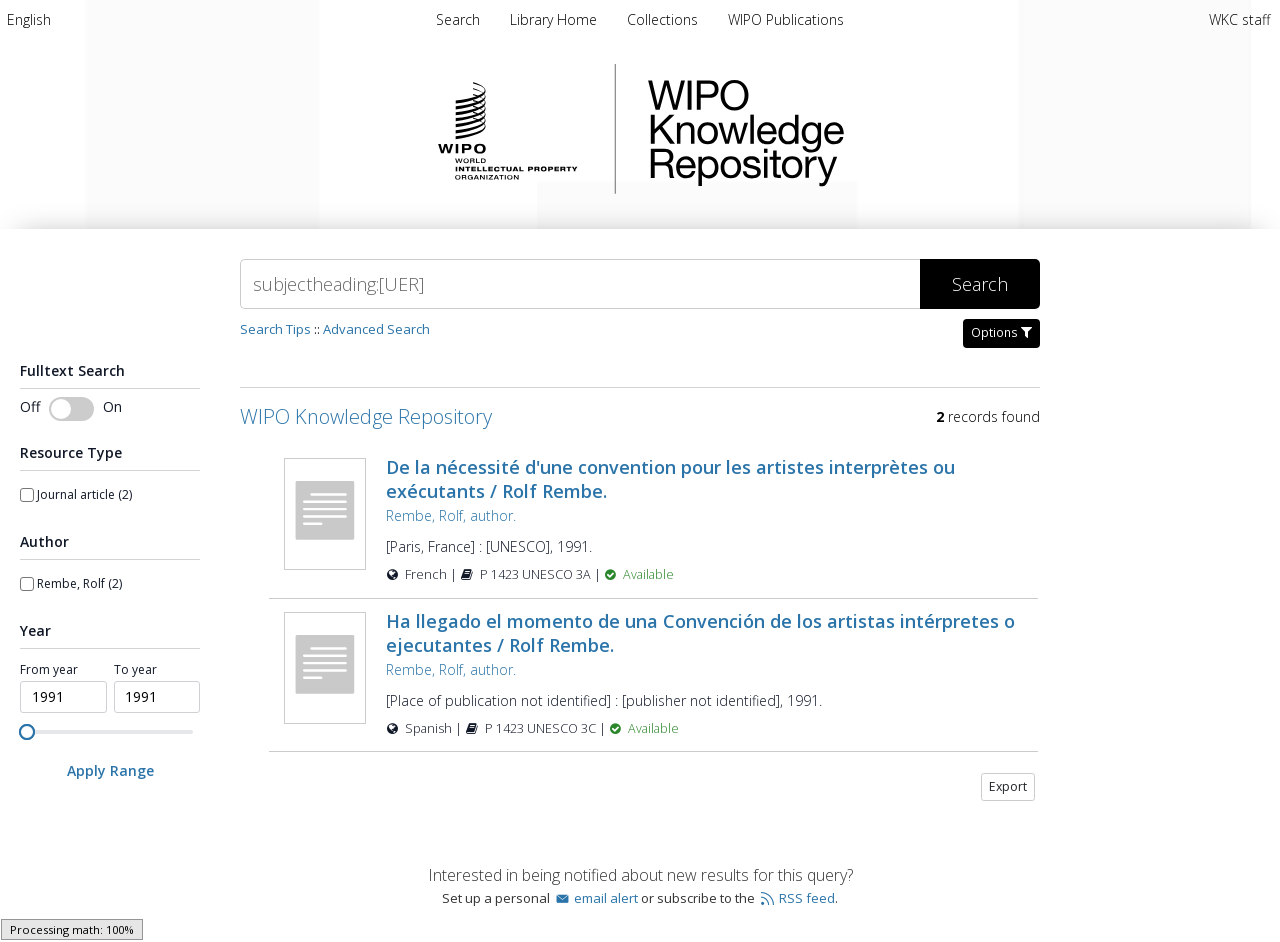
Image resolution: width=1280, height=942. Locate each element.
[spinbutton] (63, 697)
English (29, 19)
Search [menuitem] (458, 19)
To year (135, 670)
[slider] (27, 732)
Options (1001, 332)
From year (49, 670)
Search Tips (275, 329)
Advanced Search (376, 329)
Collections (664, 19)
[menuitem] (29, 19)
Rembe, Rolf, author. (451, 515)
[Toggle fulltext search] (71, 409)
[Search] (580, 284)
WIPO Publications (786, 19)
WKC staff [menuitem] (1239, 19)
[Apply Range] (110, 770)
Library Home (555, 19)
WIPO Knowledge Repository (828, 129)
